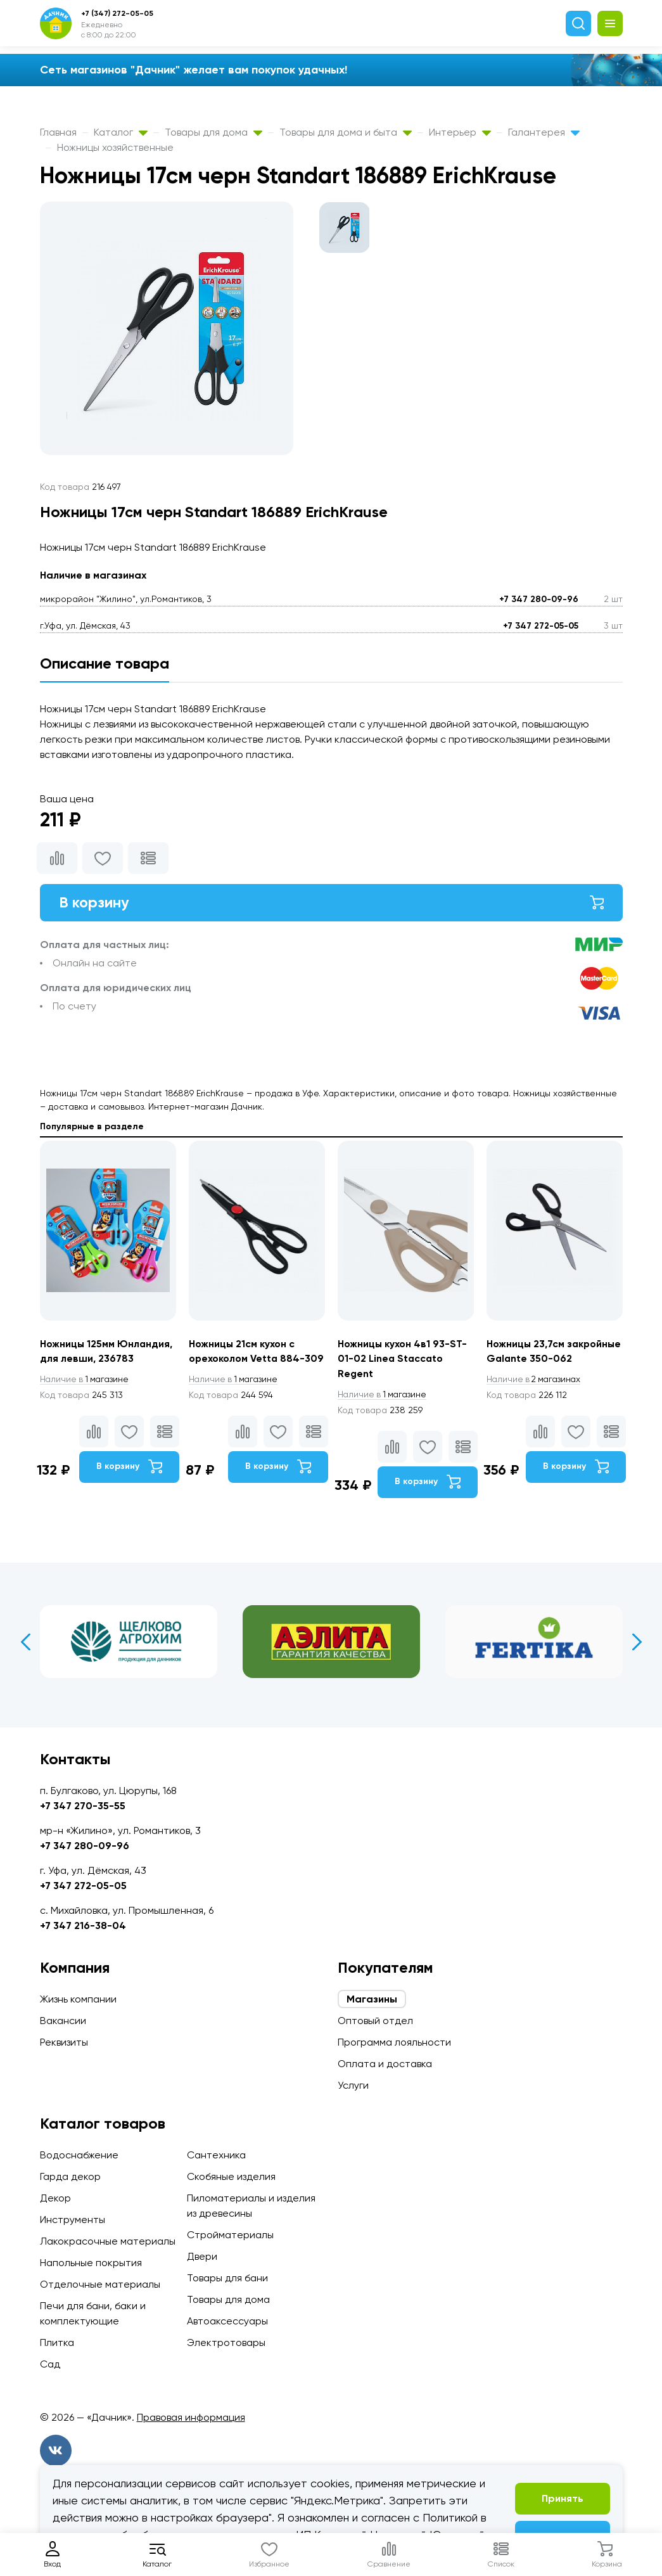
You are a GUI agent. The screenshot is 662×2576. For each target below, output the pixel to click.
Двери (202, 2256)
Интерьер (460, 132)
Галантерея (544, 132)
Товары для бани (227, 2278)
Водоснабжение (79, 2155)
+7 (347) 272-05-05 (117, 13)
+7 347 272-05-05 (540, 625)
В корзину (331, 903)
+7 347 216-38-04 (83, 1925)
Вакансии (63, 2021)
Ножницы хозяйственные (115, 147)
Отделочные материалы (100, 2284)
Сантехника (216, 2155)
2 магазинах (536, 1395)
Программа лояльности (394, 2042)
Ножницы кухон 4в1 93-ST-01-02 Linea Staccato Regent (403, 1359)
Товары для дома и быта (345, 132)
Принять (562, 2498)
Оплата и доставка (385, 2064)
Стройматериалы (230, 2235)
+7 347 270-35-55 (82, 1806)
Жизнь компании (78, 1999)
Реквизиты (64, 2042)
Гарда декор (70, 2176)
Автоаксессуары (227, 2321)
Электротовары (226, 2342)
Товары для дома (213, 132)
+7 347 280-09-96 (538, 599)
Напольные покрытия (91, 2263)
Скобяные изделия (231, 2176)
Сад (50, 2364)
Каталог (121, 132)
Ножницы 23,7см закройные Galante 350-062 (550, 1359)
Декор (55, 2198)
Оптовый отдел (375, 2021)
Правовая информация (191, 2417)
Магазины (372, 1999)
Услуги (353, 2085)
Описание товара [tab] (104, 663)
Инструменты (72, 2220)
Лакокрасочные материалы (107, 2241)
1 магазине (86, 1380)
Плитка (57, 2342)
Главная (58, 132)
